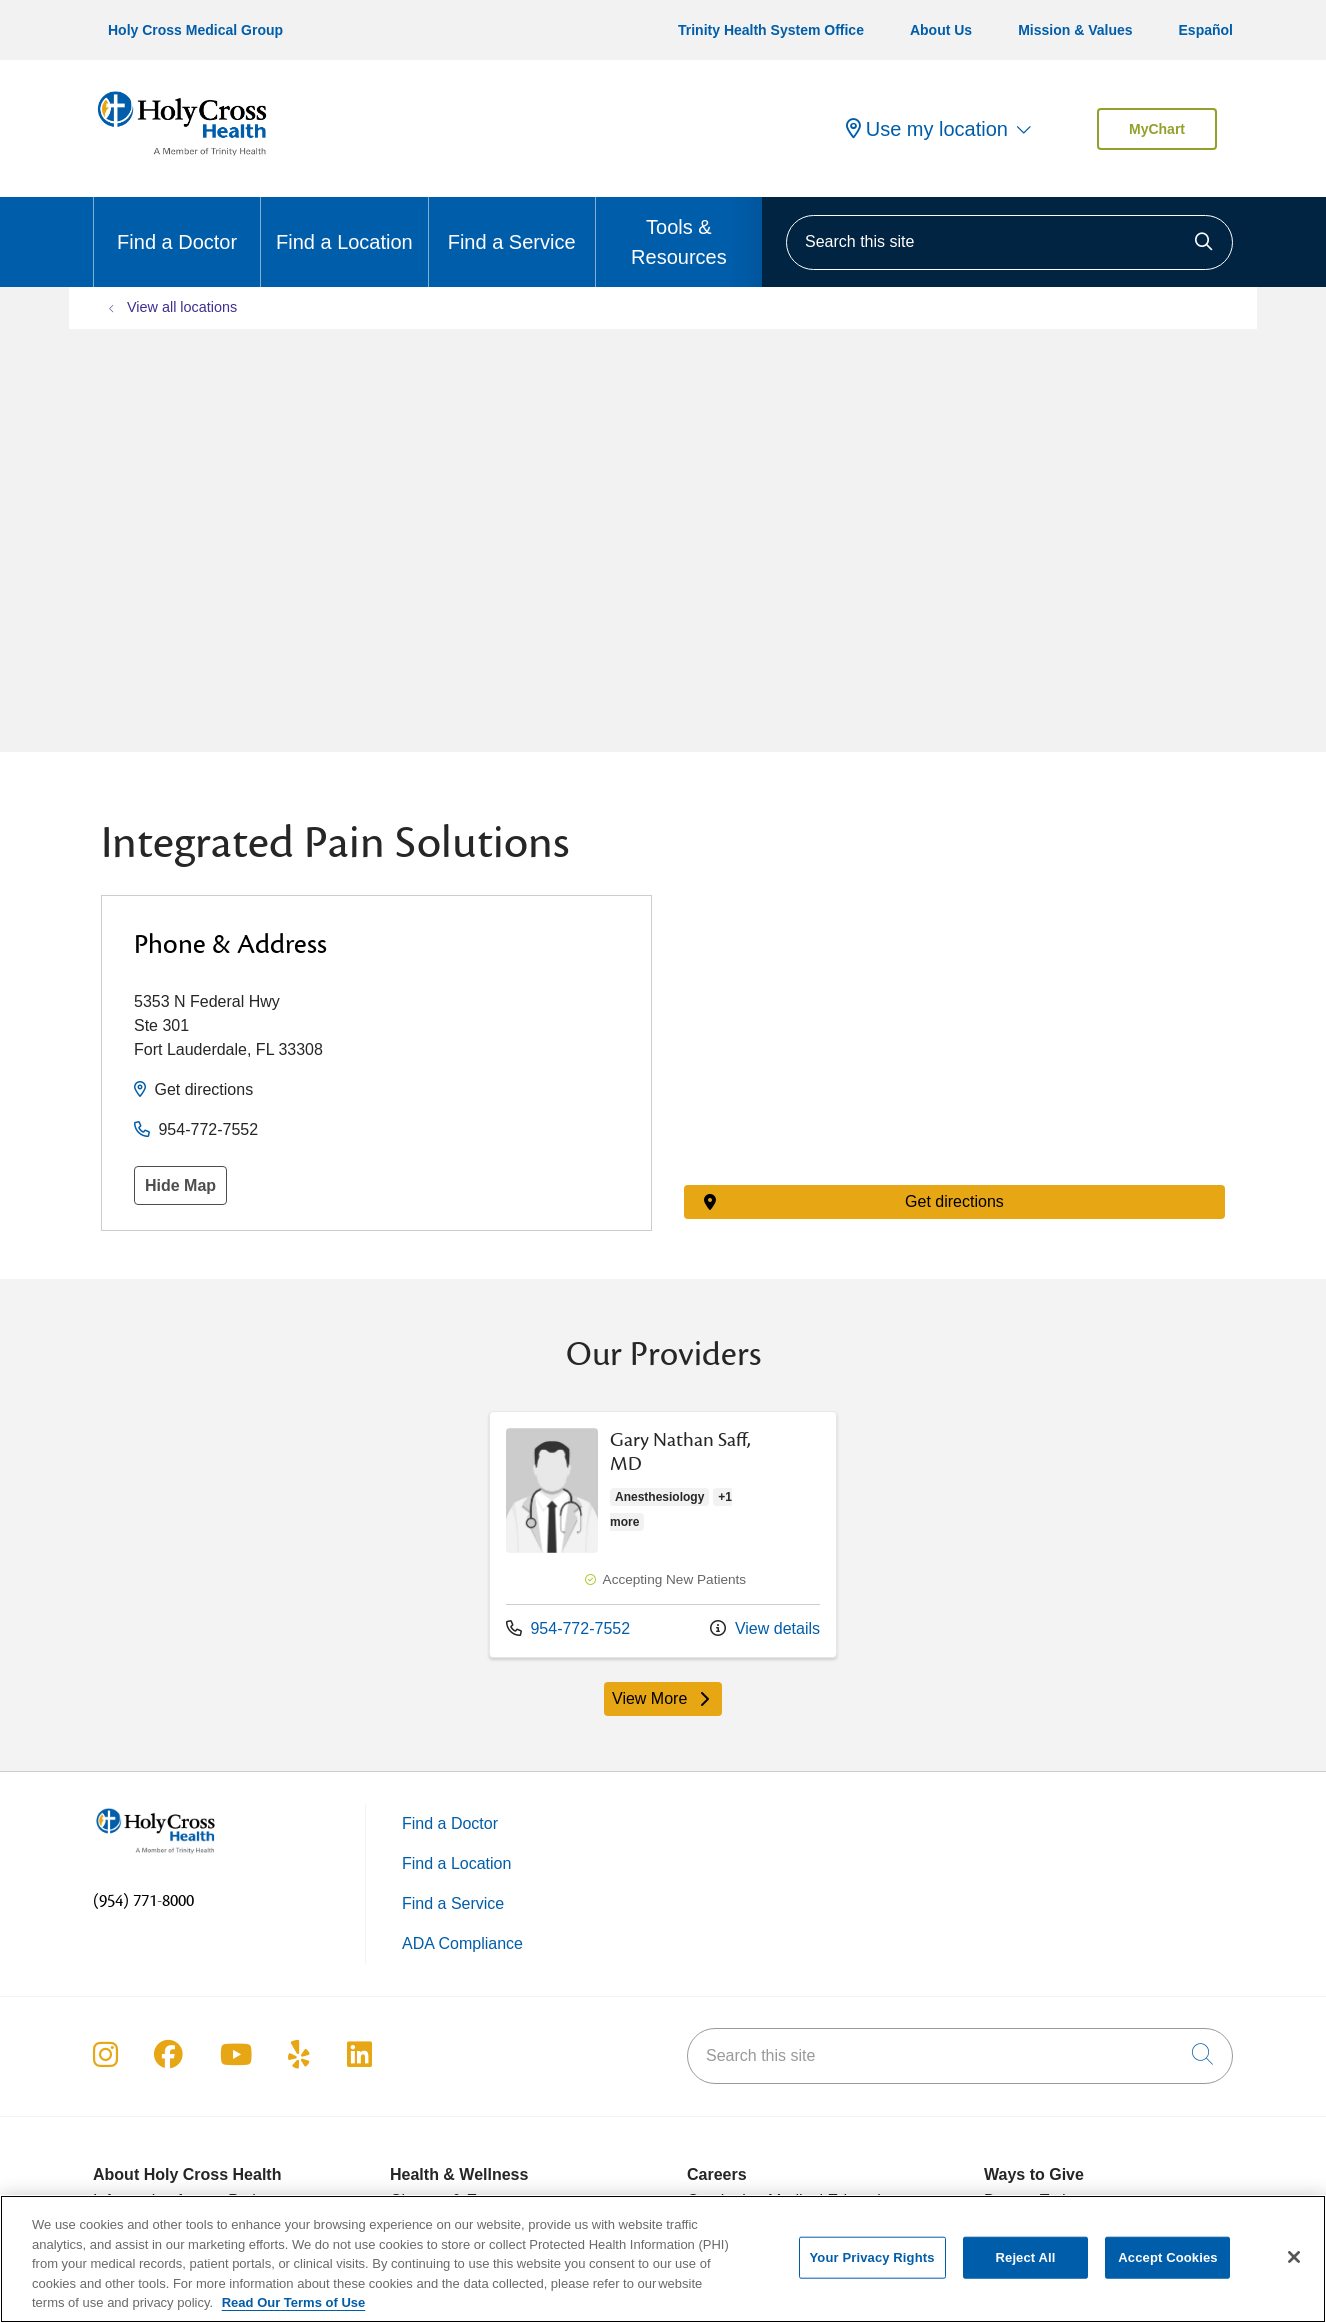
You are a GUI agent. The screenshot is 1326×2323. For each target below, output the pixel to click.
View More (663, 1698)
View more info (663, 1534)
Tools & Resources (679, 232)
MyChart (1157, 129)
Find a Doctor (177, 225)
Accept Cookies (1167, 2257)
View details (765, 1628)
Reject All (1026, 2257)
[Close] (1294, 2257)
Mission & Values (1075, 30)
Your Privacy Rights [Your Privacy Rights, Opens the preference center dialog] (872, 2257)
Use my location (927, 129)
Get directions (203, 1089)
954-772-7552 (208, 1129)
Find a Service (512, 225)
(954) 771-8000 (143, 1901)
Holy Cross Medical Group (195, 30)
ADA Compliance (462, 1943)
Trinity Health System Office (771, 30)
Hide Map (180, 1185)
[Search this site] (1009, 242)
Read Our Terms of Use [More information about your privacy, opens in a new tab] (294, 2302)
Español (1206, 30)
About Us (941, 30)
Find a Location (344, 225)
